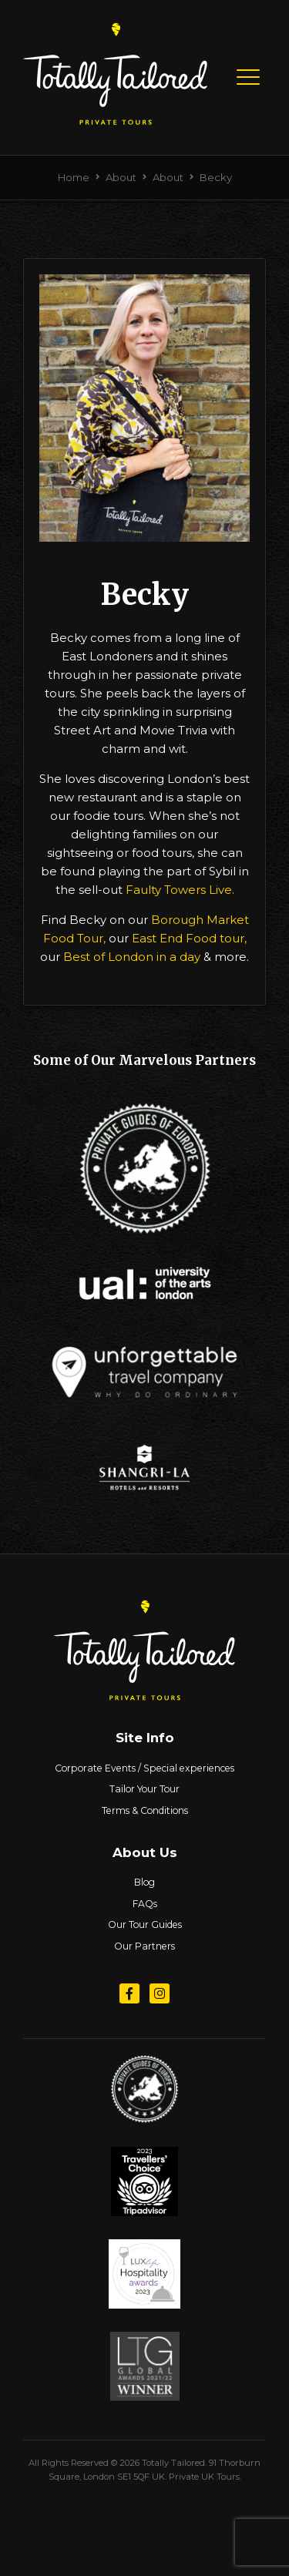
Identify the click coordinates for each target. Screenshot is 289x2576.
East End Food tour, (188, 938)
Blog (144, 1882)
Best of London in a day (131, 956)
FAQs (145, 1903)
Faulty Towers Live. (180, 889)
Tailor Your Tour (144, 1789)
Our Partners (144, 1946)
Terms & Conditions (145, 1810)
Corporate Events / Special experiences (144, 1768)
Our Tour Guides (145, 1924)
